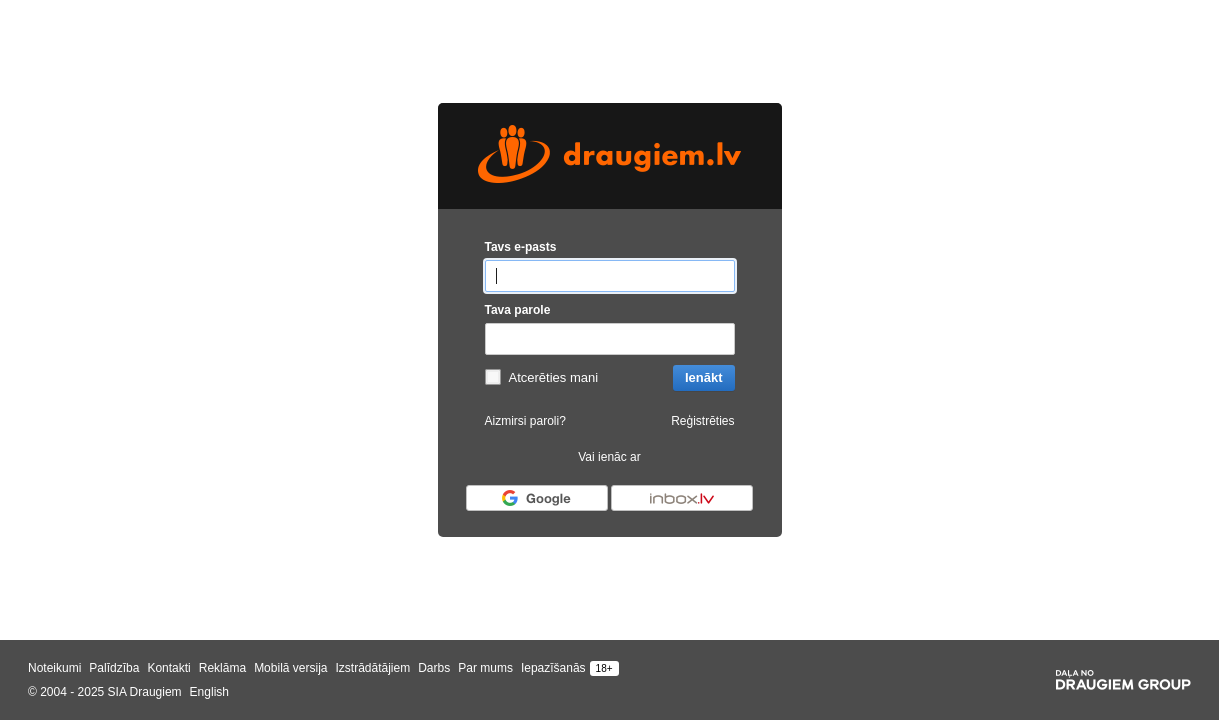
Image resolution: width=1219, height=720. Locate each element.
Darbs (434, 668)
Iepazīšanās (553, 668)
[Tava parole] (610, 339)
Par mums (485, 668)
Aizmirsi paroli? (525, 421)
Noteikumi (54, 668)
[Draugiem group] (1123, 680)
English (209, 692)
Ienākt (704, 377)
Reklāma (222, 668)
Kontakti (168, 668)
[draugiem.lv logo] (610, 156)
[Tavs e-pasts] (610, 276)
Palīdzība (114, 668)
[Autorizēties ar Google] (537, 498)
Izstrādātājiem (372, 668)
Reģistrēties (702, 421)
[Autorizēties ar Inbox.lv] (682, 498)
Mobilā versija (290, 668)
